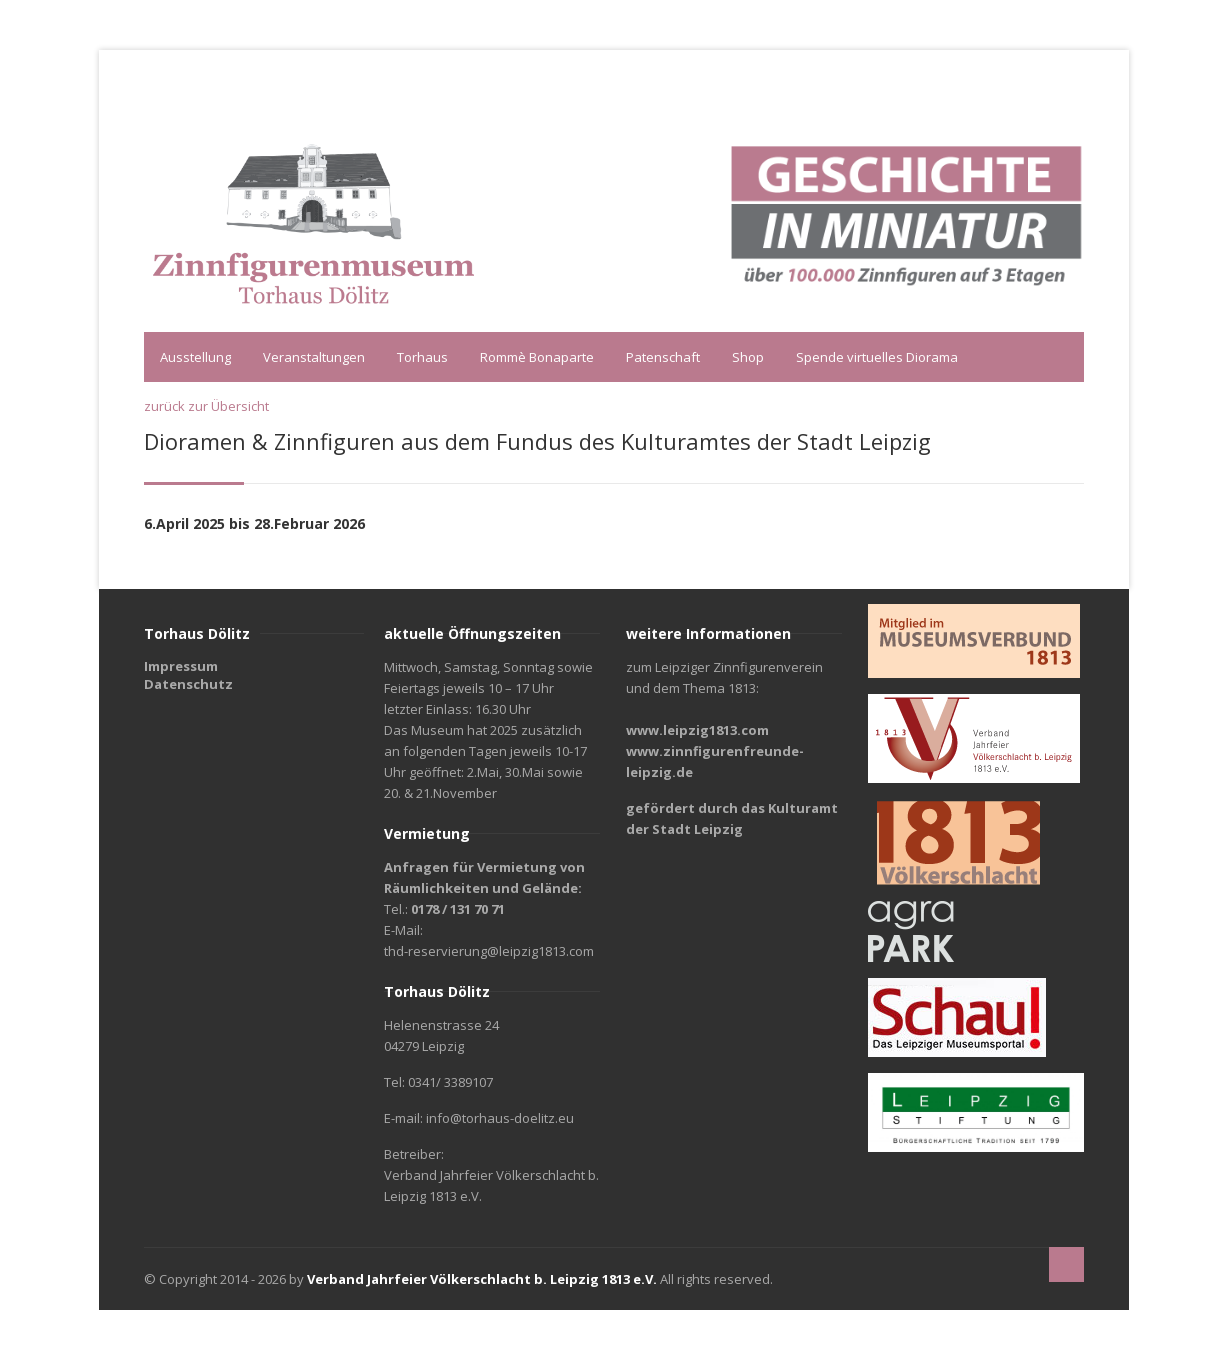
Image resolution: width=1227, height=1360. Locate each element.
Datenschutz (188, 684)
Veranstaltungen (314, 357)
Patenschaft (663, 357)
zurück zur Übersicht (206, 406)
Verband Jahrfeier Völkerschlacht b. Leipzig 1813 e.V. (482, 1279)
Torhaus (422, 357)
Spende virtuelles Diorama (877, 357)
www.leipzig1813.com (697, 730)
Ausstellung (195, 357)
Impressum (181, 666)
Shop (748, 357)
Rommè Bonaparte (537, 357)
